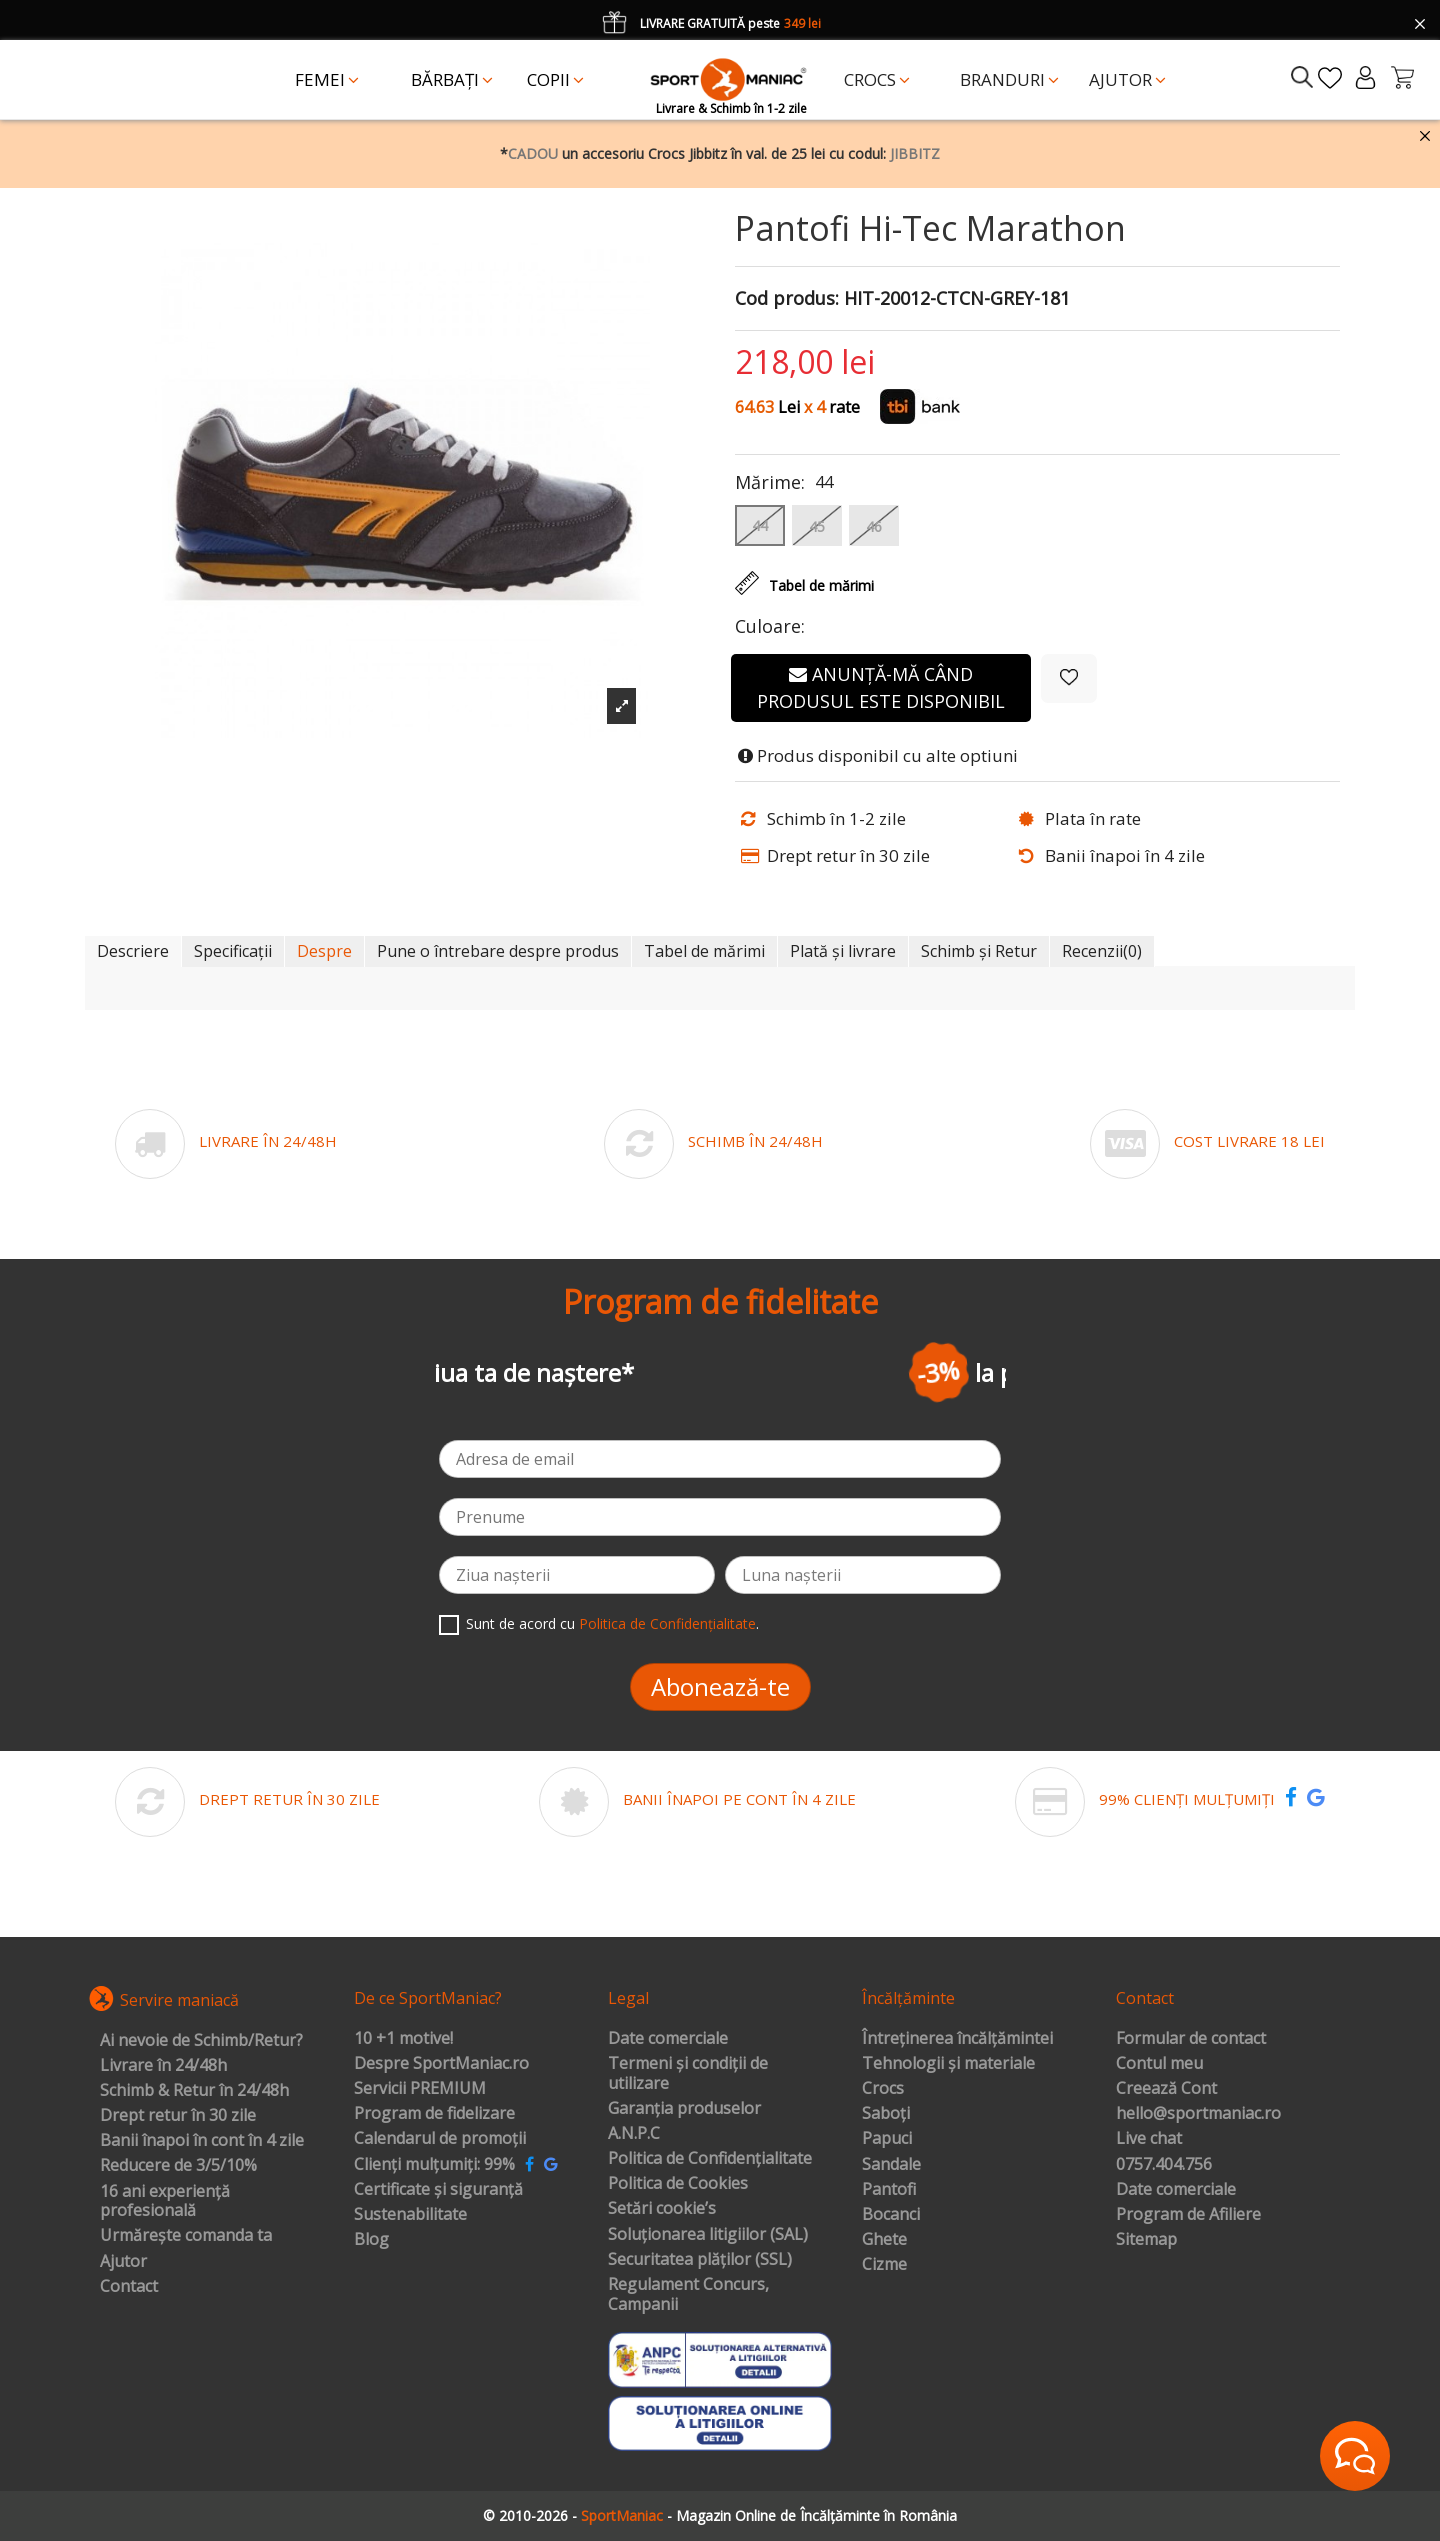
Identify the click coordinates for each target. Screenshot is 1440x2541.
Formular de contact (1191, 2039)
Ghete (884, 2240)
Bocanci (891, 2215)
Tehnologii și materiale (948, 2064)
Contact (129, 2287)
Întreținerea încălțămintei (957, 2039)
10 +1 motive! (403, 2039)
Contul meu (1159, 2064)
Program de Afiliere (1188, 2215)
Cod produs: (787, 299)
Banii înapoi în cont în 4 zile (202, 2141)
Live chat (1149, 2139)
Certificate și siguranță (438, 2190)
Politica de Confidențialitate (667, 1623)
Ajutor (123, 2262)
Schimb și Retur (979, 951)
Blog (371, 2240)
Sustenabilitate (410, 2215)
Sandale (891, 2165)
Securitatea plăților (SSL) (700, 2260)
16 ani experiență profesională (165, 2201)
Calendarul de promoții (440, 2139)
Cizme (884, 2265)
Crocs (883, 2089)
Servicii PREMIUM (420, 2089)
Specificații (233, 951)
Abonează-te (720, 1686)
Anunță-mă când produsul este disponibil (881, 687)
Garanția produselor (684, 2109)
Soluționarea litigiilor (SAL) (708, 2235)
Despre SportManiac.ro (441, 2064)
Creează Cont (1166, 2089)
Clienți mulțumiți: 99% (434, 2165)
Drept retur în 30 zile (178, 2116)
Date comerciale (668, 2039)
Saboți (886, 2114)
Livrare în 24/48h (163, 2066)
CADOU (533, 153)
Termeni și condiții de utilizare (688, 2073)
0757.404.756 (1164, 2165)
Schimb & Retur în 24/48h (194, 2091)
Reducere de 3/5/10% (178, 2166)
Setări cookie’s (662, 2209)
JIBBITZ (915, 153)
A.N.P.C (634, 2134)
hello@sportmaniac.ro (1198, 2114)
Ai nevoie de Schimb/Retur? (201, 2041)
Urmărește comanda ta (186, 2236)
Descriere (133, 951)
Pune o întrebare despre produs (498, 951)
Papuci (887, 2139)
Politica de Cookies (678, 2184)
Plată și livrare (843, 951)
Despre (324, 951)
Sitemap (1146, 2240)
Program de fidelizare (434, 2114)
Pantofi (889, 2190)
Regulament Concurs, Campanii (688, 2294)
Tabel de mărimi (704, 951)
